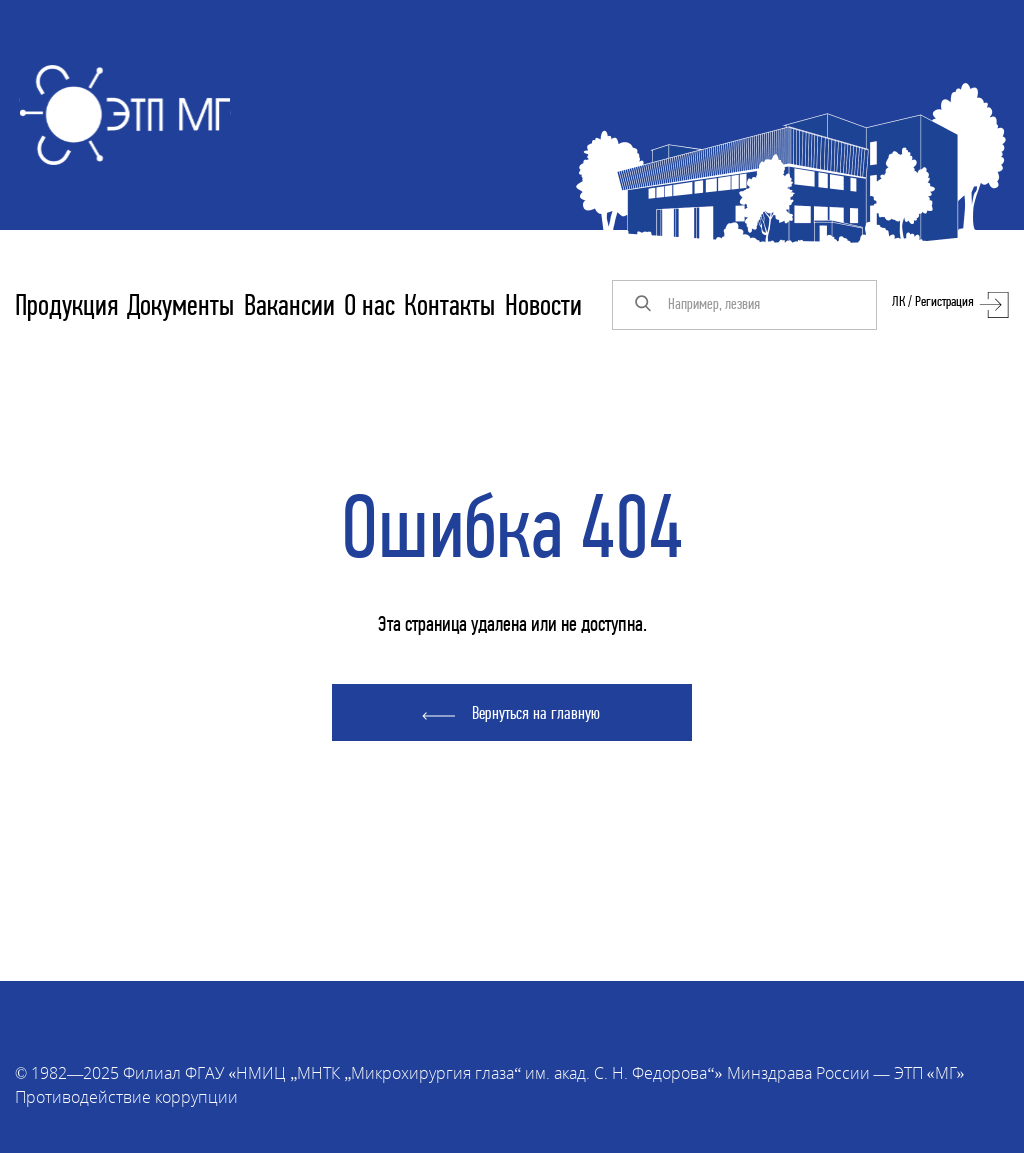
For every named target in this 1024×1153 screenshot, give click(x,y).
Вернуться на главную (536, 714)
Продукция (66, 307)
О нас (369, 307)
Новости (543, 307)
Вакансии (289, 307)
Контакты (449, 307)
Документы (180, 307)
